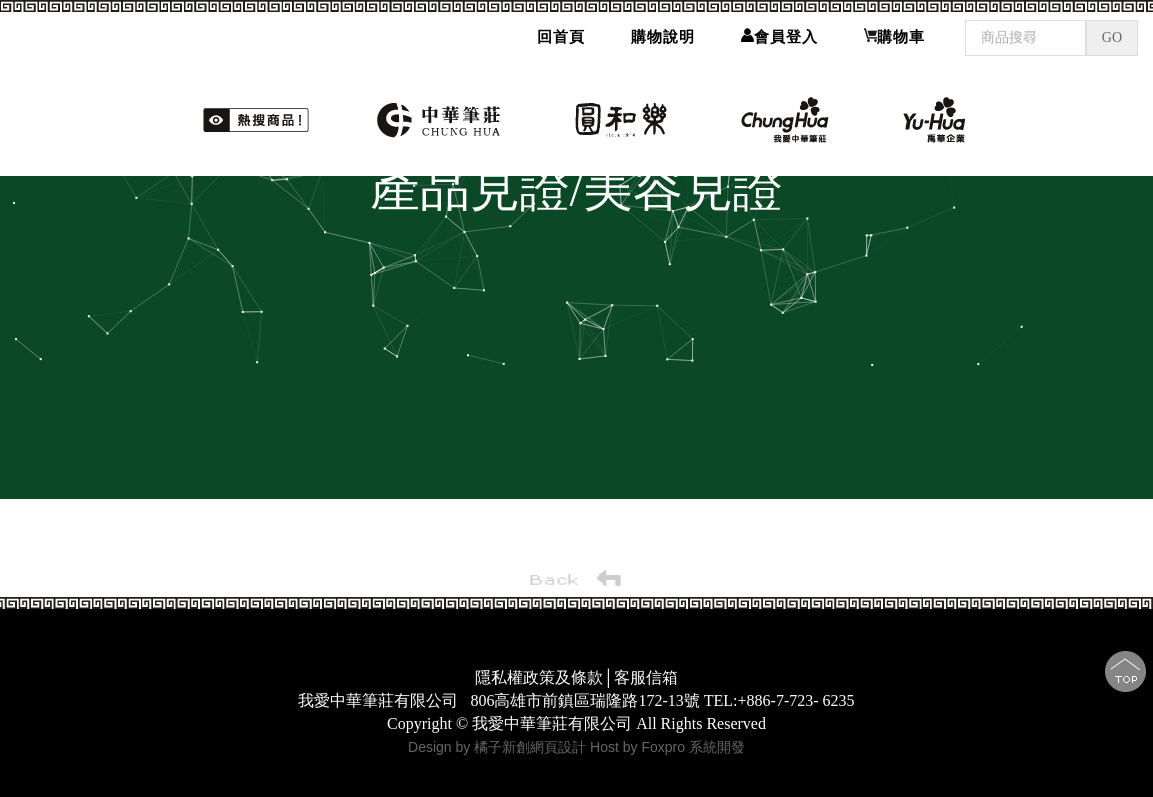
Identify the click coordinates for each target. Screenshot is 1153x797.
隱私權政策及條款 (539, 677)
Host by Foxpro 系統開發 (667, 747)
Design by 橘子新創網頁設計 (499, 747)
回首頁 (561, 37)
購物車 (894, 36)
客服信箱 (646, 677)
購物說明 (663, 37)
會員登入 (779, 36)
